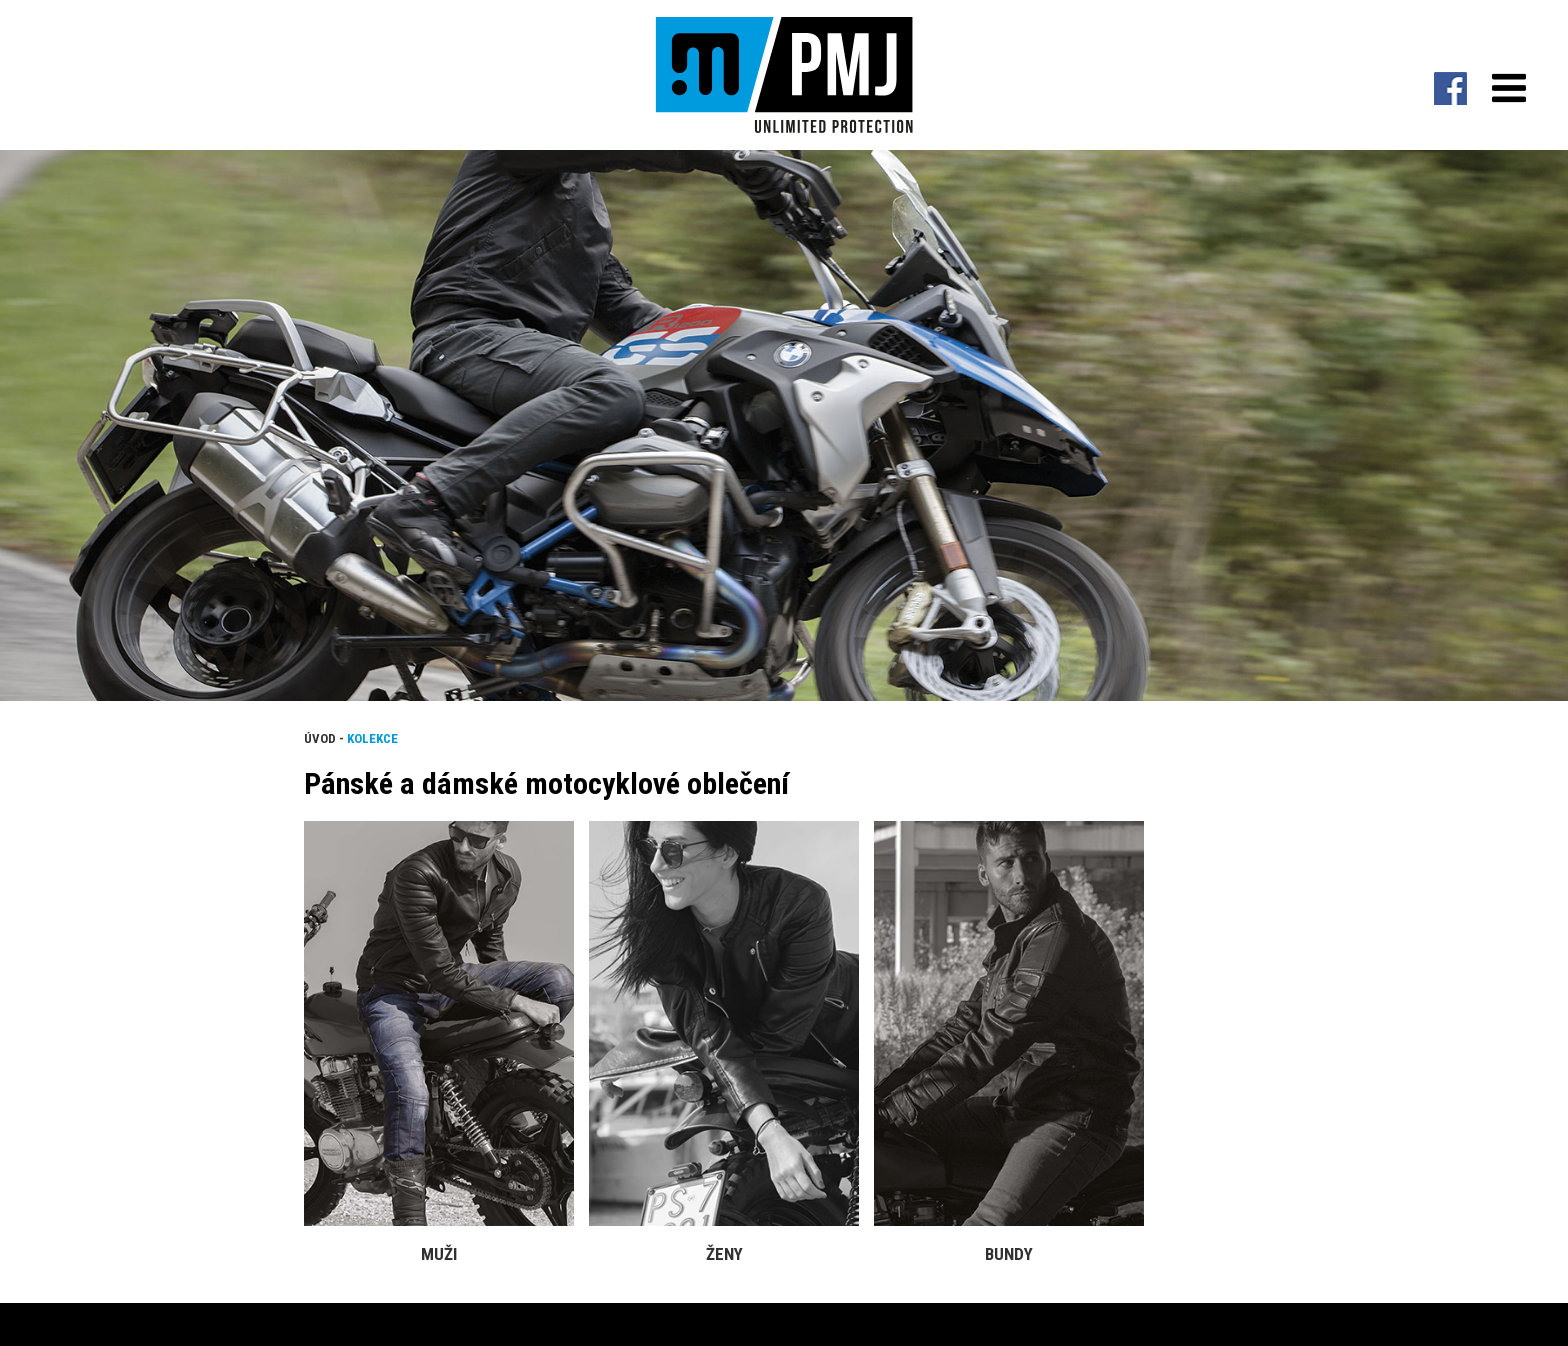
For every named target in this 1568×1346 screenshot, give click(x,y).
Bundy (1009, 1254)
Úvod (320, 738)
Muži (439, 1254)
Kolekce (372, 738)
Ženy (724, 1254)
